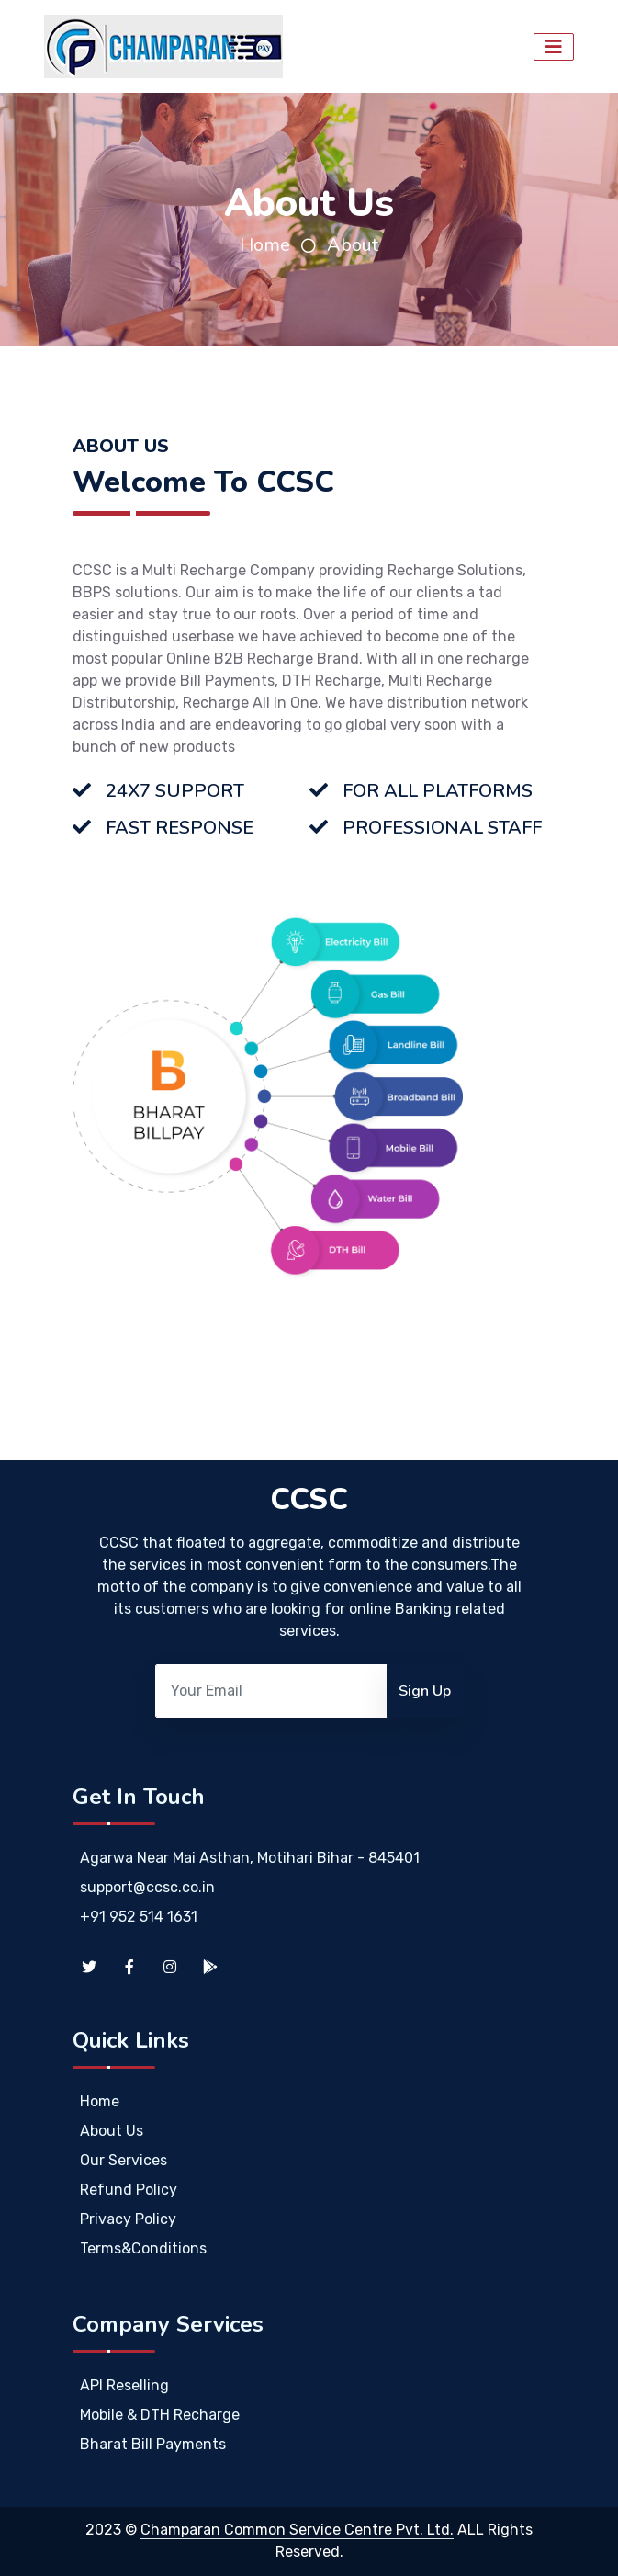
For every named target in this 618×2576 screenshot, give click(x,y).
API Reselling (124, 2385)
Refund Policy (128, 2189)
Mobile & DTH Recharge (160, 2414)
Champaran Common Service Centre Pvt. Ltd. (297, 2529)
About (352, 245)
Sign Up (425, 1691)
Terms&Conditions (143, 2248)
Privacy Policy (128, 2219)
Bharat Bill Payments (153, 2444)
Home (265, 245)
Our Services (123, 2160)
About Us (111, 2130)
